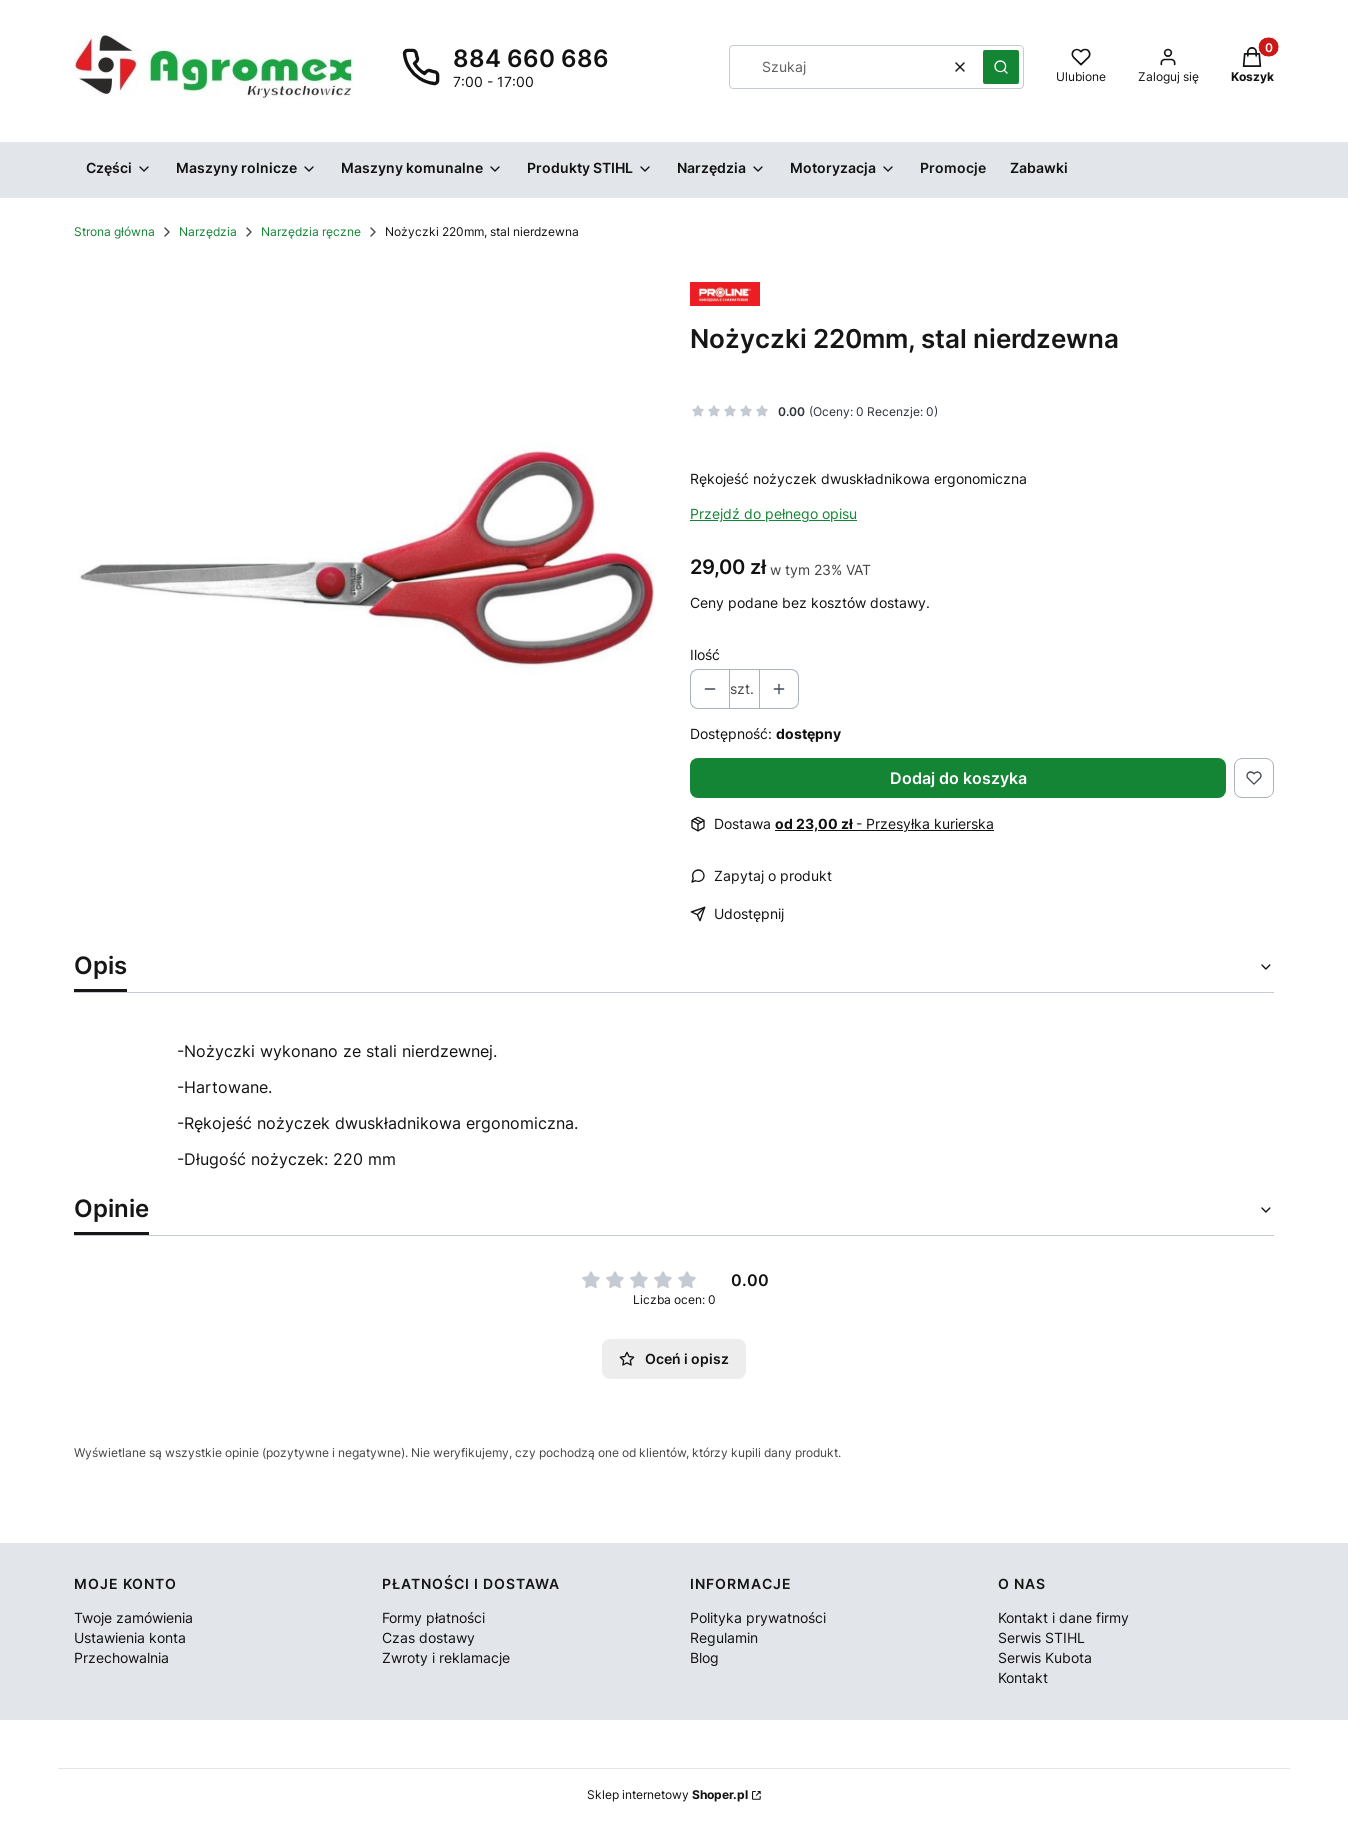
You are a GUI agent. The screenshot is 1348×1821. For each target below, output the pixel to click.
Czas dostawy (428, 1637)
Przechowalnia (121, 1657)
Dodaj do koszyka (958, 778)
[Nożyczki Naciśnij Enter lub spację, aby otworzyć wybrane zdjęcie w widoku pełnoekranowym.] (366, 558)
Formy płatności (433, 1617)
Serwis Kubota (1045, 1657)
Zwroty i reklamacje (446, 1657)
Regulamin (724, 1637)
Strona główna (114, 231)
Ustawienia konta (130, 1637)
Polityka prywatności (758, 1617)
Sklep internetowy (667, 1794)
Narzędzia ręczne (311, 231)
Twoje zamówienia (133, 1617)
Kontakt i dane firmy (1063, 1617)
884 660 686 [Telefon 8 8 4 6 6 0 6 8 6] (531, 58)
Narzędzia (208, 231)
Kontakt (1023, 1677)
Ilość (705, 654)
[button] (1001, 67)
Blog (704, 1657)
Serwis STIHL (1041, 1637)
